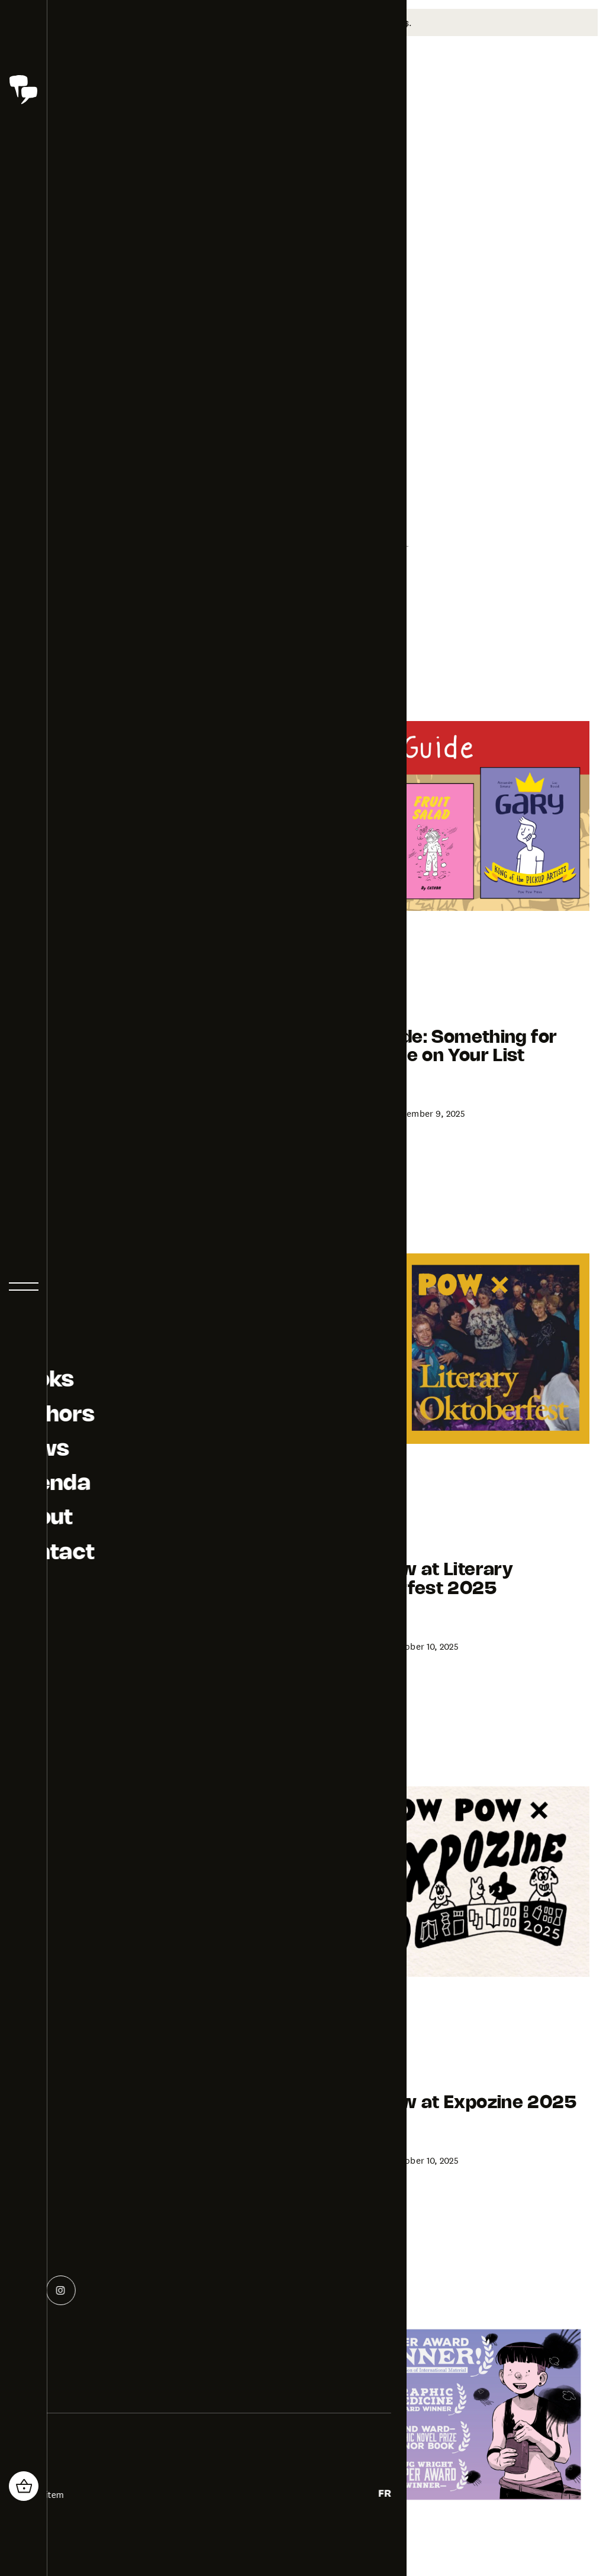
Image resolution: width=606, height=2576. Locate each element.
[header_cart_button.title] (23, 2486)
